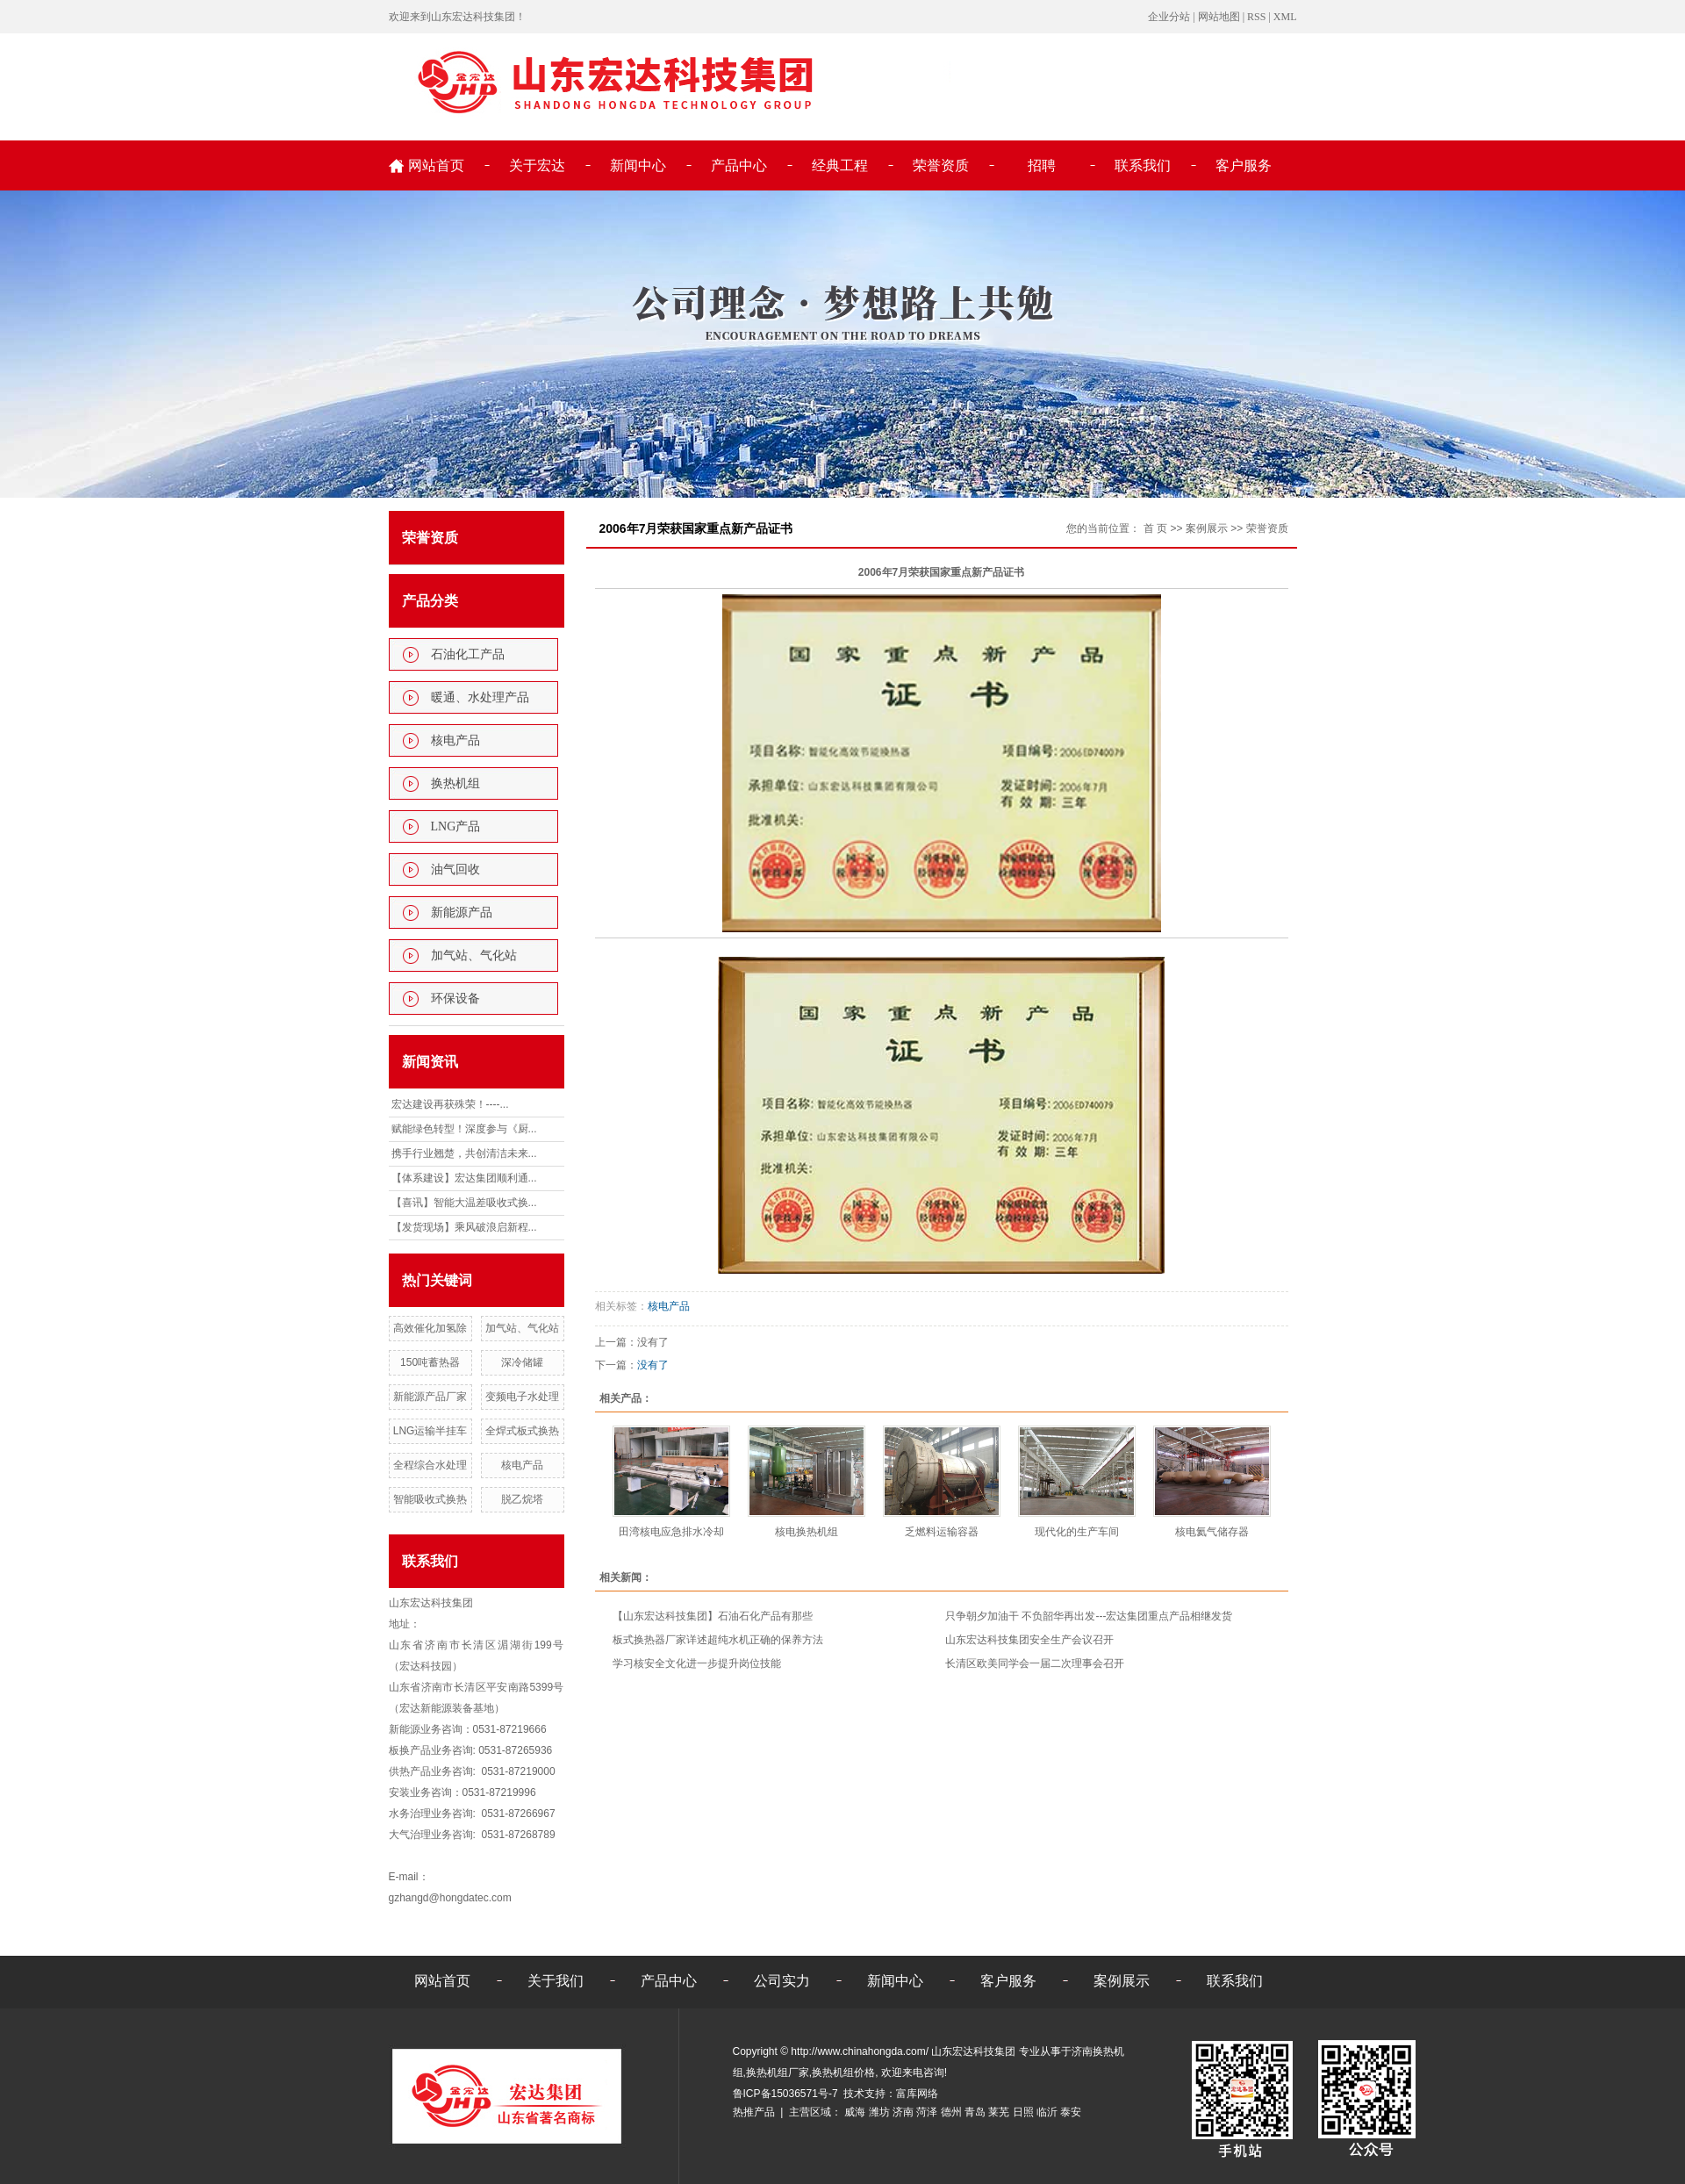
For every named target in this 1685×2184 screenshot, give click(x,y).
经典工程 (840, 165)
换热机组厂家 (777, 2072)
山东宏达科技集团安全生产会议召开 (1029, 1640)
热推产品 (754, 2112)
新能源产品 (461, 912)
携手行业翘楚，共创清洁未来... (464, 1153)
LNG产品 (456, 826)
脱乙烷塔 (522, 1499)
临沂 (1047, 2112)
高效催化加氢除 (430, 1328)
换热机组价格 (843, 2072)
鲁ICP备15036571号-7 (785, 2093)
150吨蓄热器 (430, 1362)
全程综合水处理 (430, 1465)
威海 (854, 2112)
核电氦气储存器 (1212, 1532)
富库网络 (917, 2093)
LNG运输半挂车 (430, 1431)
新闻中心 (638, 165)
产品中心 (739, 165)
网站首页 (436, 165)
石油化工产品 (468, 654)
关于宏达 (537, 165)
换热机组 (455, 783)
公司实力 (782, 1980)
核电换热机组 (806, 1532)
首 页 (1155, 528)
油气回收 (455, 869)
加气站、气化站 (474, 955)
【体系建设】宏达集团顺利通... (464, 1178)
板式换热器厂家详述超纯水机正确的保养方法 (718, 1640)
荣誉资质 (941, 165)
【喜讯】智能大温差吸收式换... (464, 1202)
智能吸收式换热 (430, 1499)
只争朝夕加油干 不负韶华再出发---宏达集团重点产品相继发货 (1088, 1616)
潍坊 (879, 2112)
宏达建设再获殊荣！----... (450, 1104)
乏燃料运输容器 (942, 1532)
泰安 (1070, 2112)
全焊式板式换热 (522, 1431)
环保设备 (455, 998)
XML (1285, 17)
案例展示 (1207, 528)
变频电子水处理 (522, 1396)
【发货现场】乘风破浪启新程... (464, 1227)
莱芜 (998, 2112)
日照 (1023, 2112)
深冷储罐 (522, 1362)
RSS (1256, 17)
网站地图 (1219, 17)
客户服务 (1243, 165)
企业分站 (1169, 17)
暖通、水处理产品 (480, 697)
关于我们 (555, 1980)
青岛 (975, 2112)
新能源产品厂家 (430, 1396)
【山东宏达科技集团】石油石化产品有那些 (713, 1616)
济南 (903, 2112)
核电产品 (455, 740)
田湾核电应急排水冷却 (671, 1532)
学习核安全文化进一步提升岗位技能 (697, 1663)
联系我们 (1143, 165)
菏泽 (926, 2112)
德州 (951, 2112)
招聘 (1042, 165)
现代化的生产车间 (1077, 1532)
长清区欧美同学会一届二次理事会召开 (1034, 1663)
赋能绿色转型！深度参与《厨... (464, 1129)
